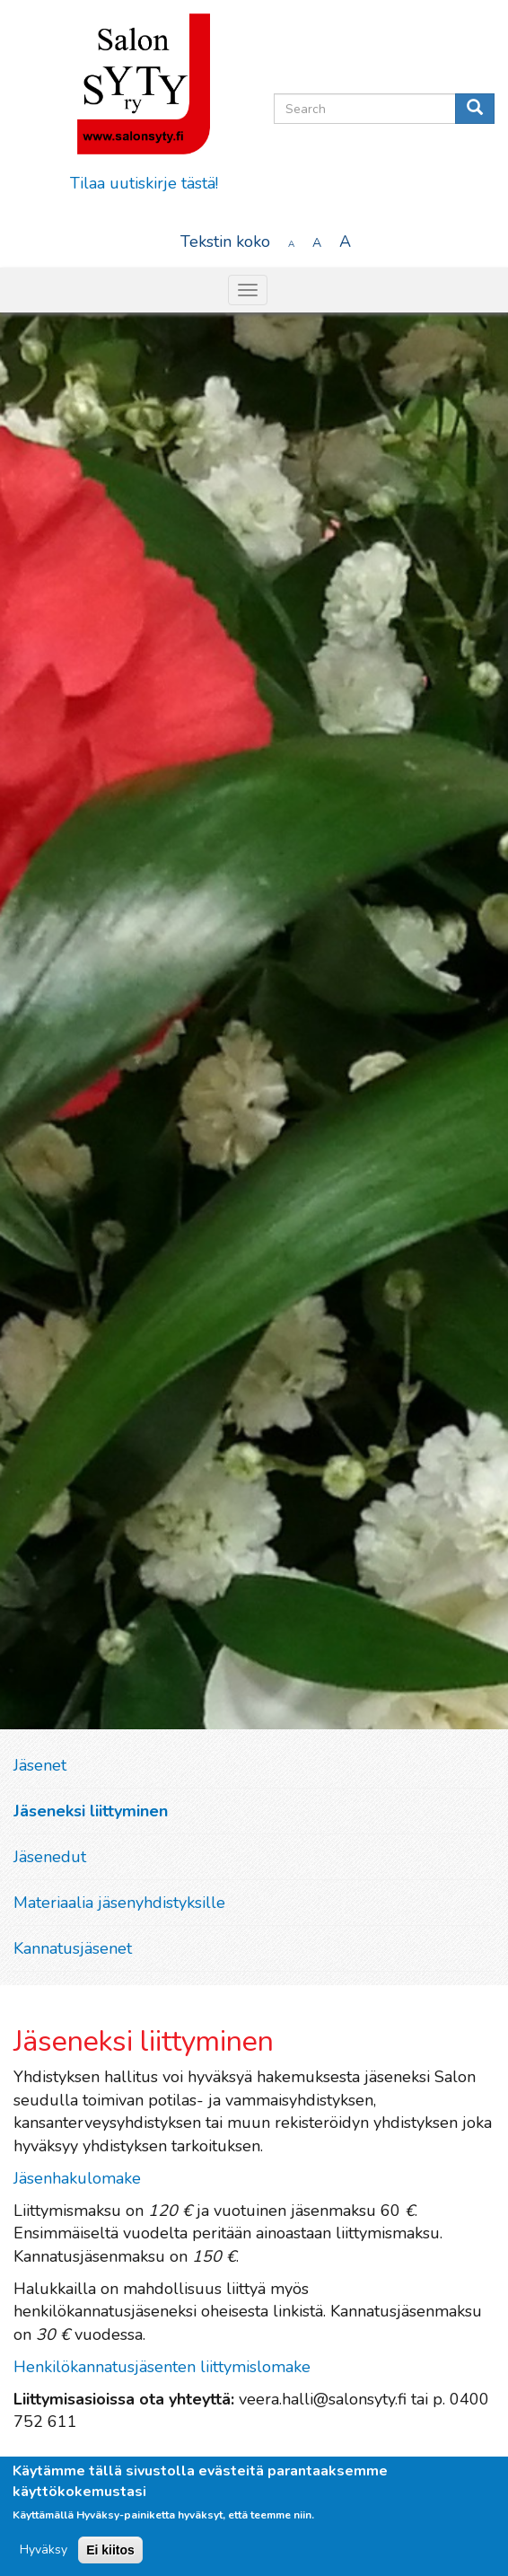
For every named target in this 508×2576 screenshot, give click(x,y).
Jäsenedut (49, 1857)
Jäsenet (39, 1765)
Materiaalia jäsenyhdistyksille (119, 1902)
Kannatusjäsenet (72, 1948)
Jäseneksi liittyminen (90, 1811)
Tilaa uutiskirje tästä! (144, 183)
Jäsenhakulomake (79, 2178)
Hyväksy (43, 2549)
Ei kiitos (110, 2550)
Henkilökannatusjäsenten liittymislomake (162, 2367)
